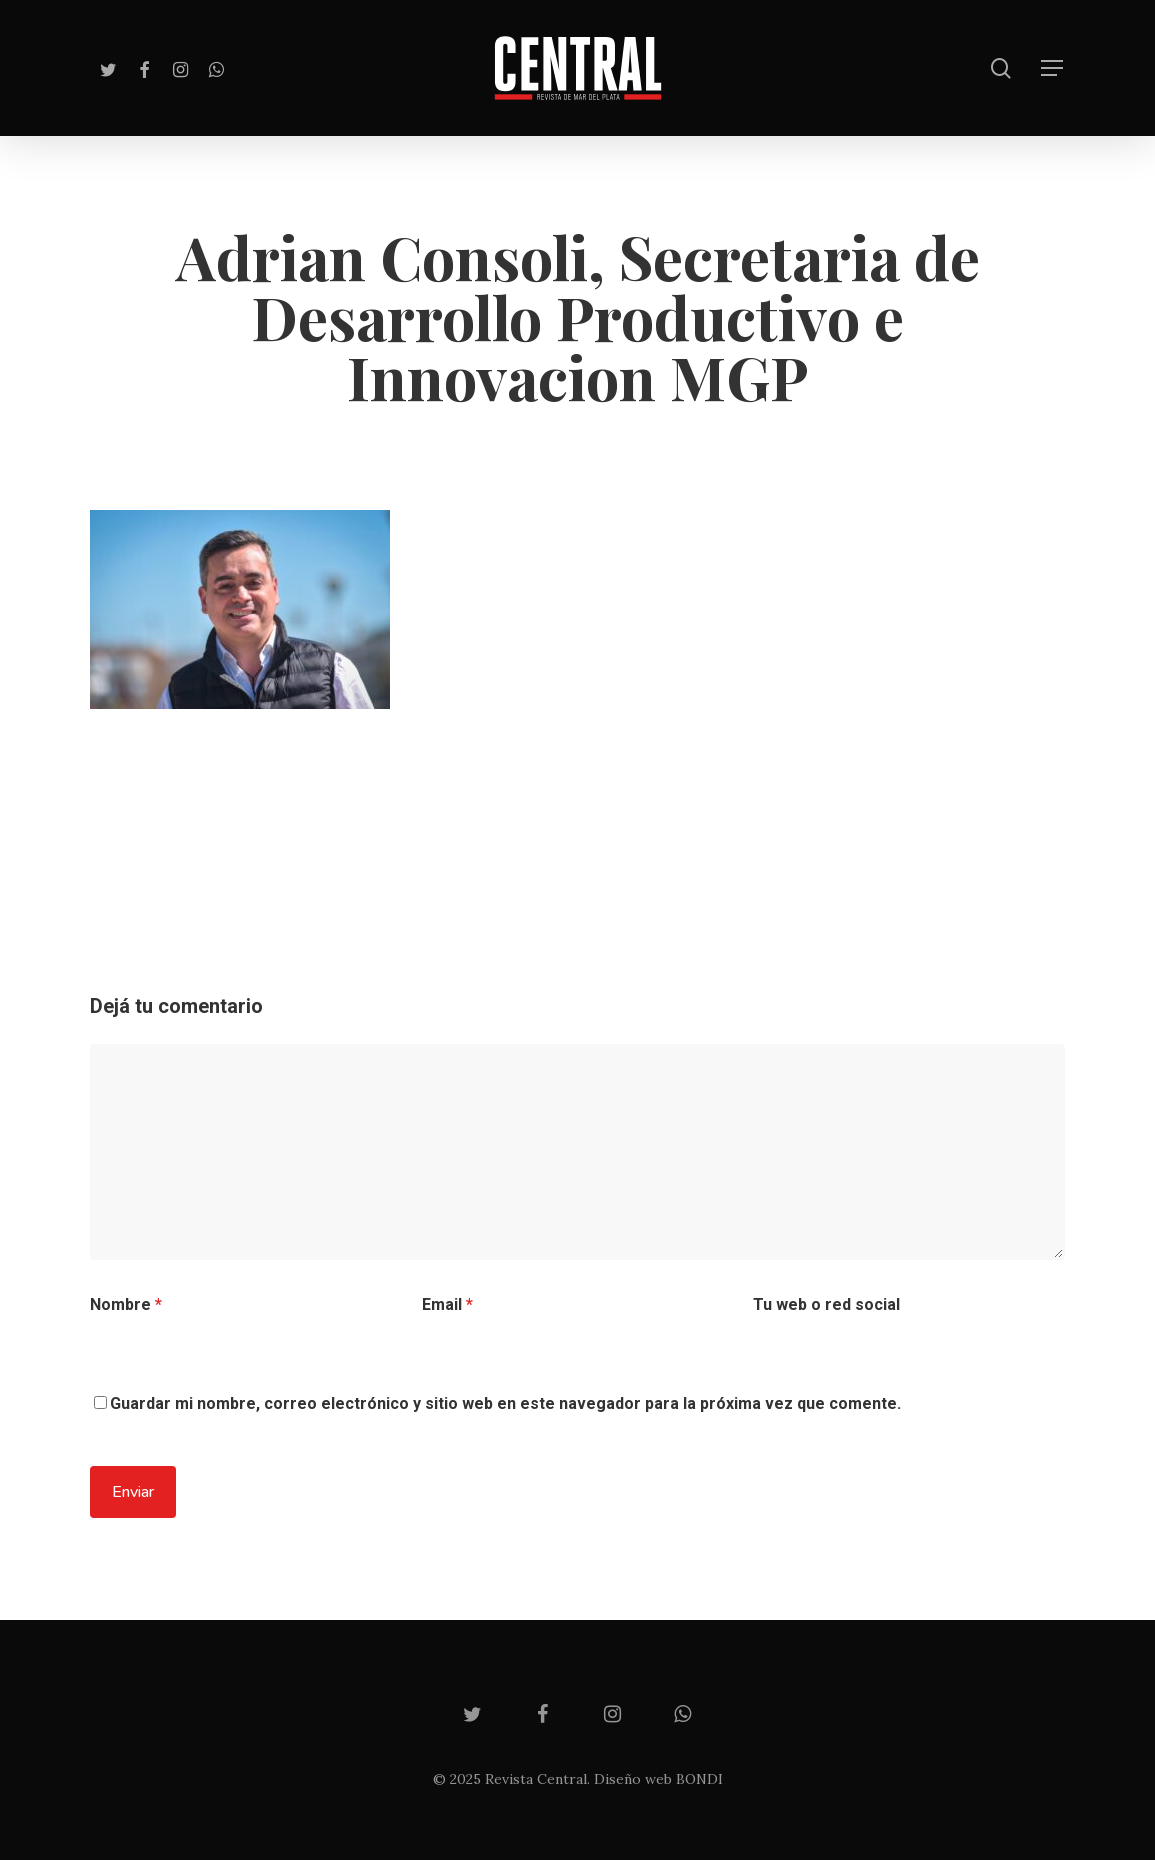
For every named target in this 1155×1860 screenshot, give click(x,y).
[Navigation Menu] (1053, 68)
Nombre (126, 1304)
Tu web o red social (826, 1304)
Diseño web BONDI (658, 1779)
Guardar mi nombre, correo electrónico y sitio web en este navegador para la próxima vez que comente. (505, 1403)
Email (447, 1304)
